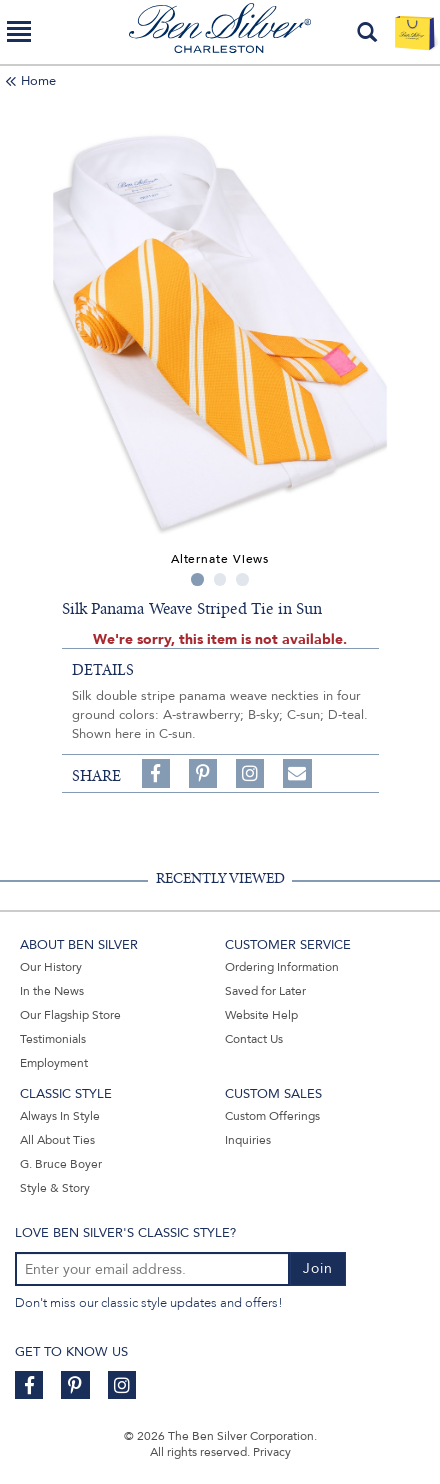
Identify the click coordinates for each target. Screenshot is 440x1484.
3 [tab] (242, 579)
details (103, 670)
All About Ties (57, 1140)
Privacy (272, 1452)
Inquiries (248, 1140)
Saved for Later (265, 991)
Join (318, 1268)
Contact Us (254, 1039)
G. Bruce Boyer (61, 1164)
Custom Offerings (272, 1116)
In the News (52, 991)
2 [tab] (220, 579)
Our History (51, 967)
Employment (54, 1063)
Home (38, 81)
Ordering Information (282, 967)
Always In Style (60, 1116)
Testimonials (53, 1039)
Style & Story (55, 1188)
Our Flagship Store (70, 1015)
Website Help (261, 1015)
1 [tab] (197, 579)
